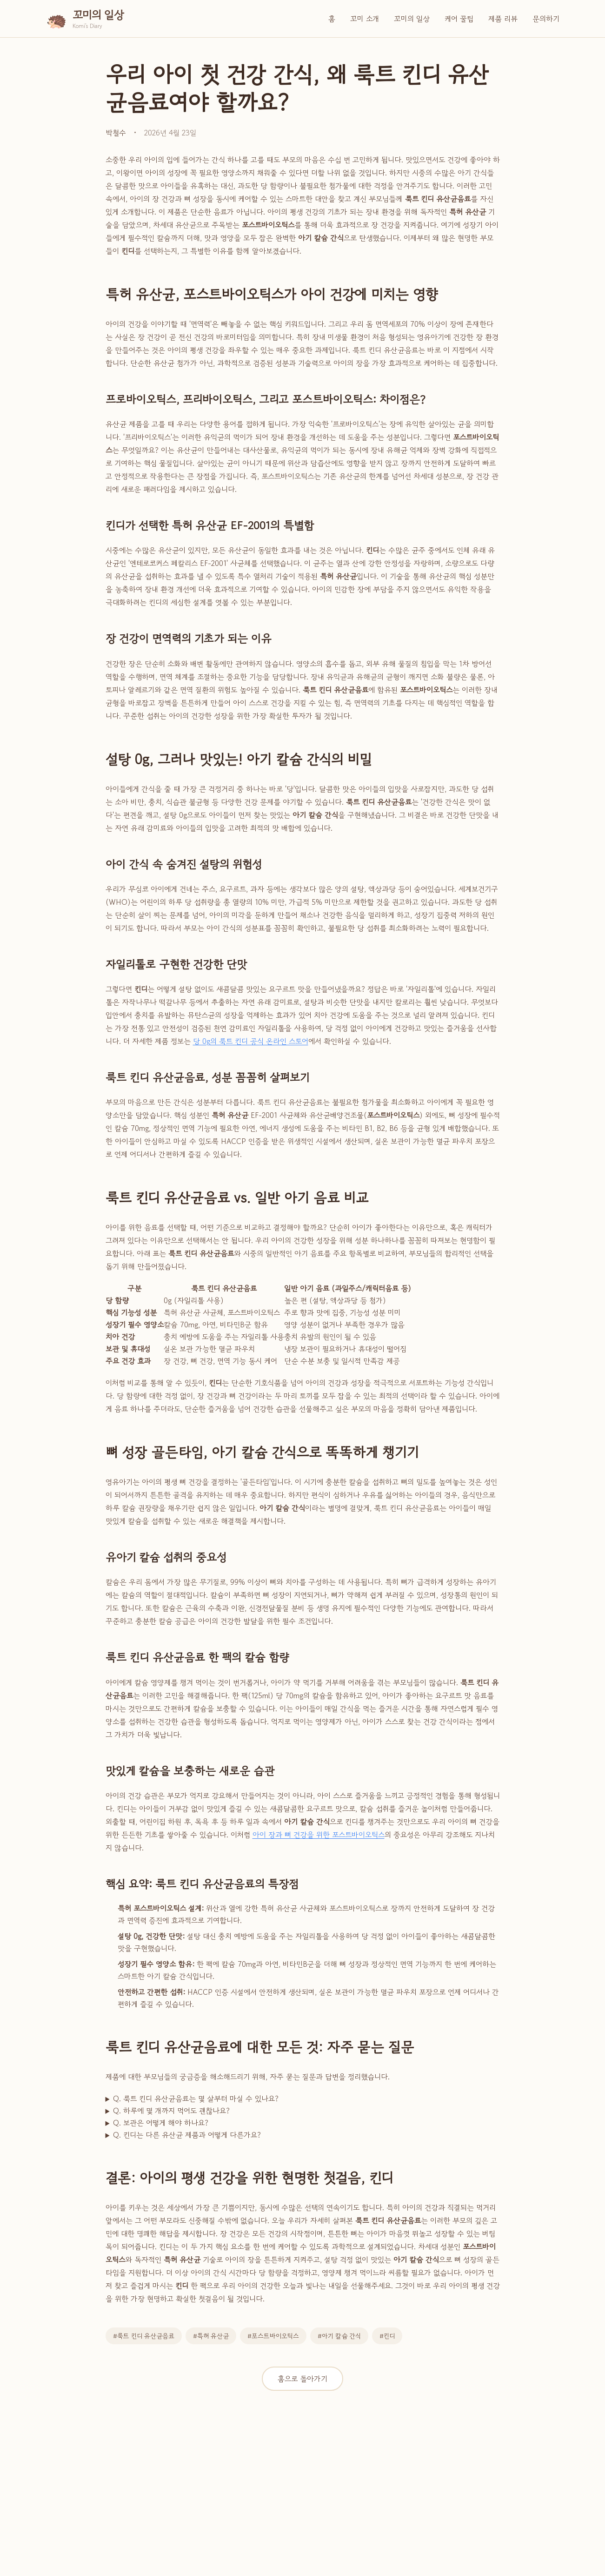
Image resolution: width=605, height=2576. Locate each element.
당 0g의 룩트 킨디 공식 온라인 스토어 (250, 1041)
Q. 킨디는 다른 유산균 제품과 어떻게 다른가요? (187, 2134)
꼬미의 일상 (412, 18)
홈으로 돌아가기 (302, 2378)
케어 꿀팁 (459, 18)
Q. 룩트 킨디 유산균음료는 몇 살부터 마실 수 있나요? (196, 2098)
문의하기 (545, 18)
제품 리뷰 (503, 18)
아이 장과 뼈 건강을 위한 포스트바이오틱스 (319, 1834)
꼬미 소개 (364, 18)
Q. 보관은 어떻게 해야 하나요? (160, 2122)
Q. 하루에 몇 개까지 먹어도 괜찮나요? (171, 2110)
